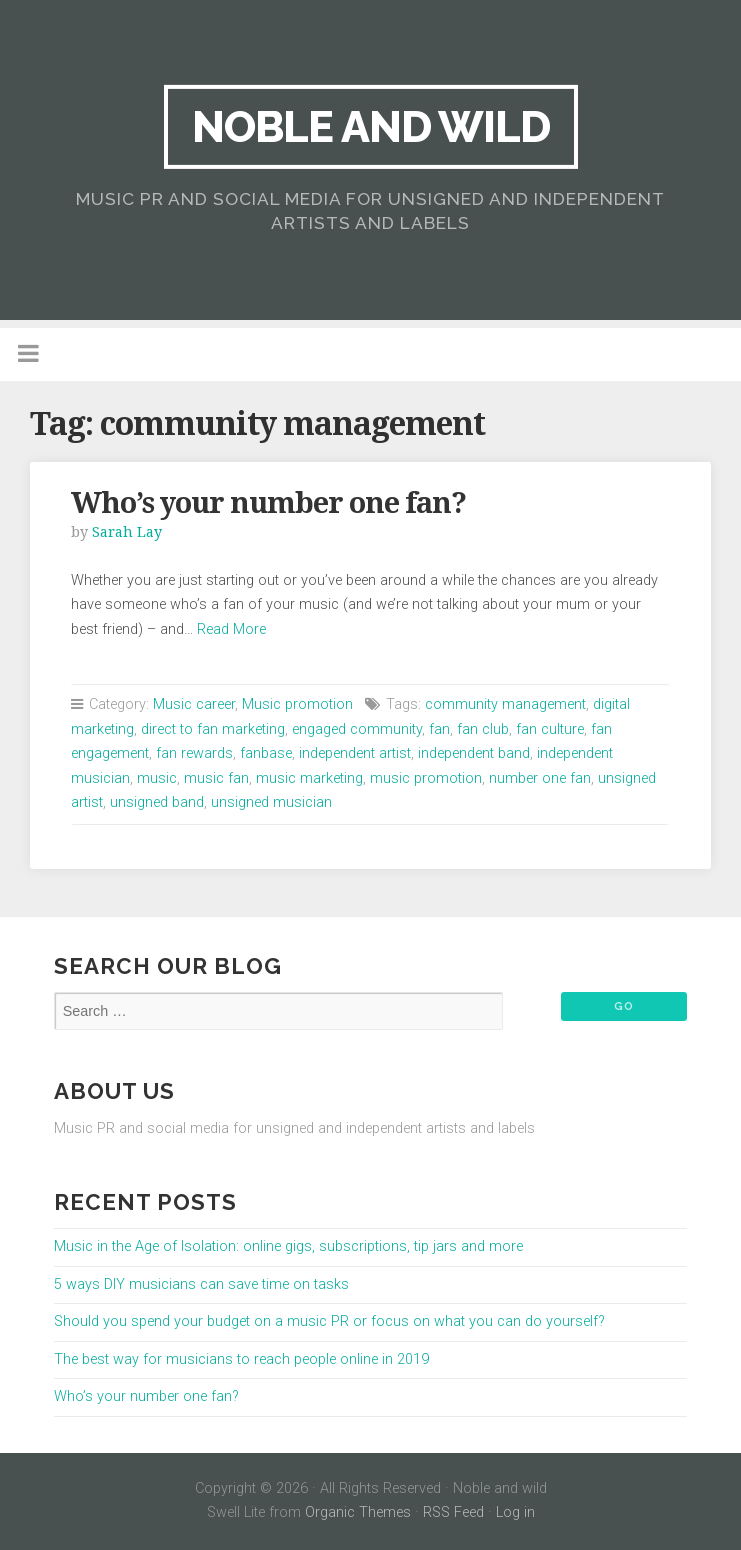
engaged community (357, 729)
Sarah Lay (127, 532)
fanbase (266, 753)
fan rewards (194, 753)
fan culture (550, 729)
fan (439, 729)
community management (505, 704)
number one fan (540, 778)
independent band (474, 753)
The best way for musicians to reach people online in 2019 (241, 1359)
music (157, 778)
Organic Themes (358, 1512)
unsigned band (157, 802)
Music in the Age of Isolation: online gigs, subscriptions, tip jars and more (288, 1246)
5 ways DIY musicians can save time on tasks (201, 1284)
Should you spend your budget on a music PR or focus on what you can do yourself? (329, 1321)
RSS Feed (453, 1512)
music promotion (426, 778)
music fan (216, 778)
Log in (515, 1512)
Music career (194, 704)
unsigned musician (271, 802)
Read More (231, 629)
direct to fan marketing (213, 729)
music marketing (309, 778)
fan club (483, 729)
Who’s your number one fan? (268, 503)
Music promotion (297, 704)
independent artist (355, 753)
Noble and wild (371, 126)
